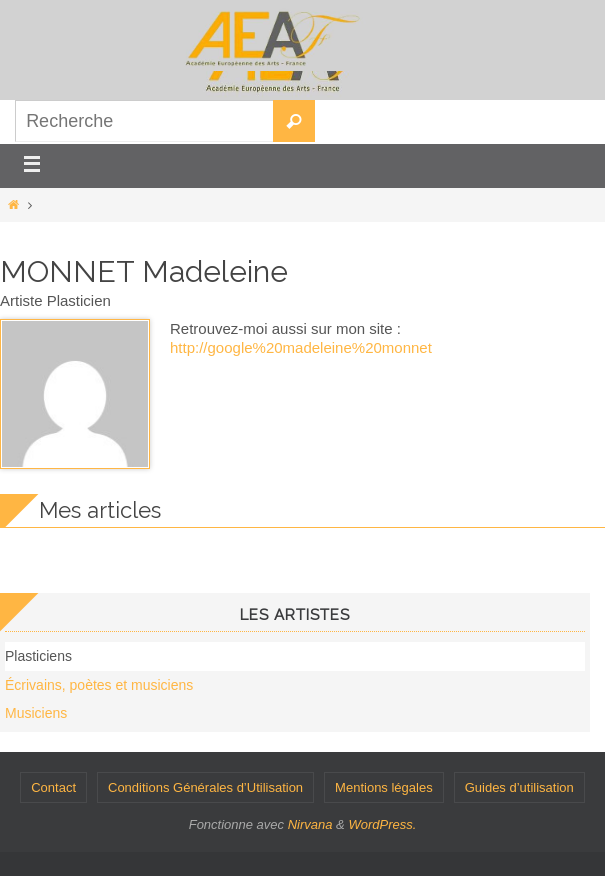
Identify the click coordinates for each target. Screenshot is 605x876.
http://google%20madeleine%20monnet (301, 347)
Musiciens (36, 713)
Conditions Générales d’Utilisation (205, 787)
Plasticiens (38, 656)
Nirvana (310, 824)
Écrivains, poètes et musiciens (99, 685)
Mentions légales (384, 787)
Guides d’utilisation (519, 787)
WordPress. (382, 824)
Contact (53, 787)
